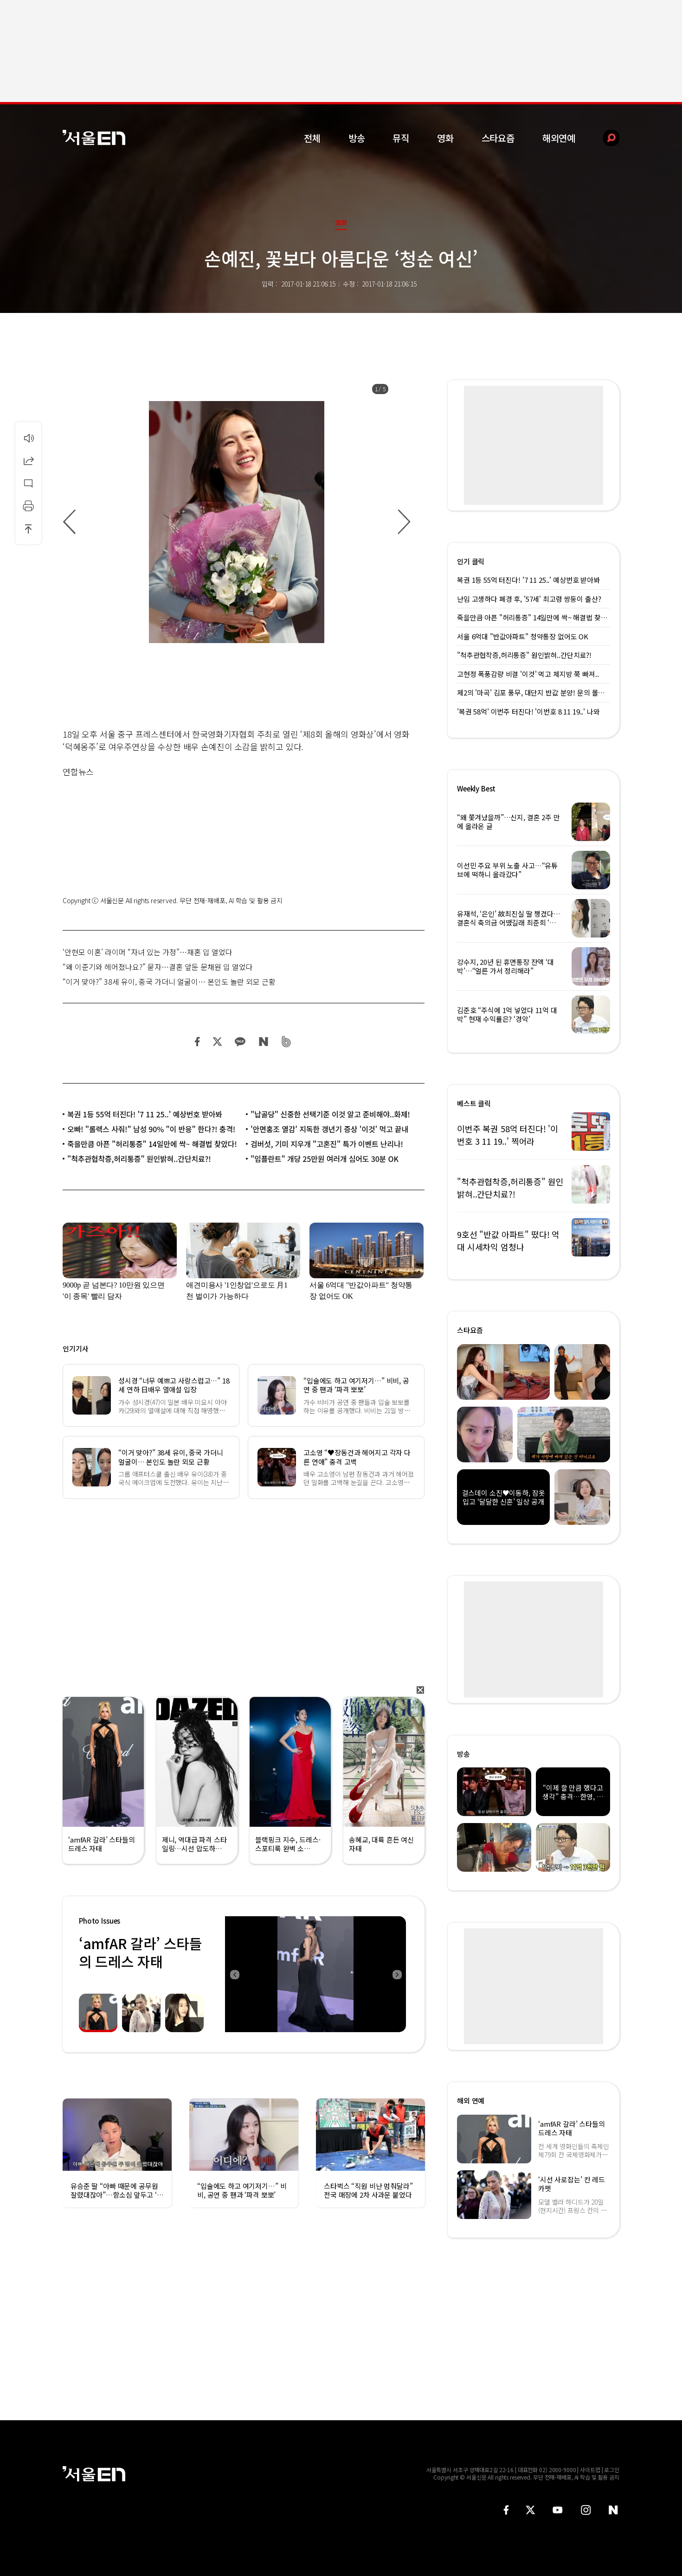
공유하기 (28, 460)
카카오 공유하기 (240, 1041)
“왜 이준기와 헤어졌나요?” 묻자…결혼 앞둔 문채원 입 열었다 (158, 966)
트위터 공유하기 (217, 1041)
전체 (312, 138)
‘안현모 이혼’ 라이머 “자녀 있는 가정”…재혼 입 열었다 (147, 951)
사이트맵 (590, 2470)
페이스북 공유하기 (197, 1041)
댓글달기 (28, 483)
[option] (237, 522)
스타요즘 (498, 138)
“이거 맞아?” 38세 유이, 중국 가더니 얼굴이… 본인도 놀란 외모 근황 (169, 981)
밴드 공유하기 (286, 1041)
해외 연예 (470, 2100)
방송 (356, 138)
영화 (445, 138)
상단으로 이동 (28, 528)
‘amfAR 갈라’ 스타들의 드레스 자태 (140, 1952)
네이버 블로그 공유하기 (263, 1041)
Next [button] (396, 1974)
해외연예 (558, 138)
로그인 (611, 2470)
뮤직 (400, 138)
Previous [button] (234, 1974)
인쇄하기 (28, 505)
